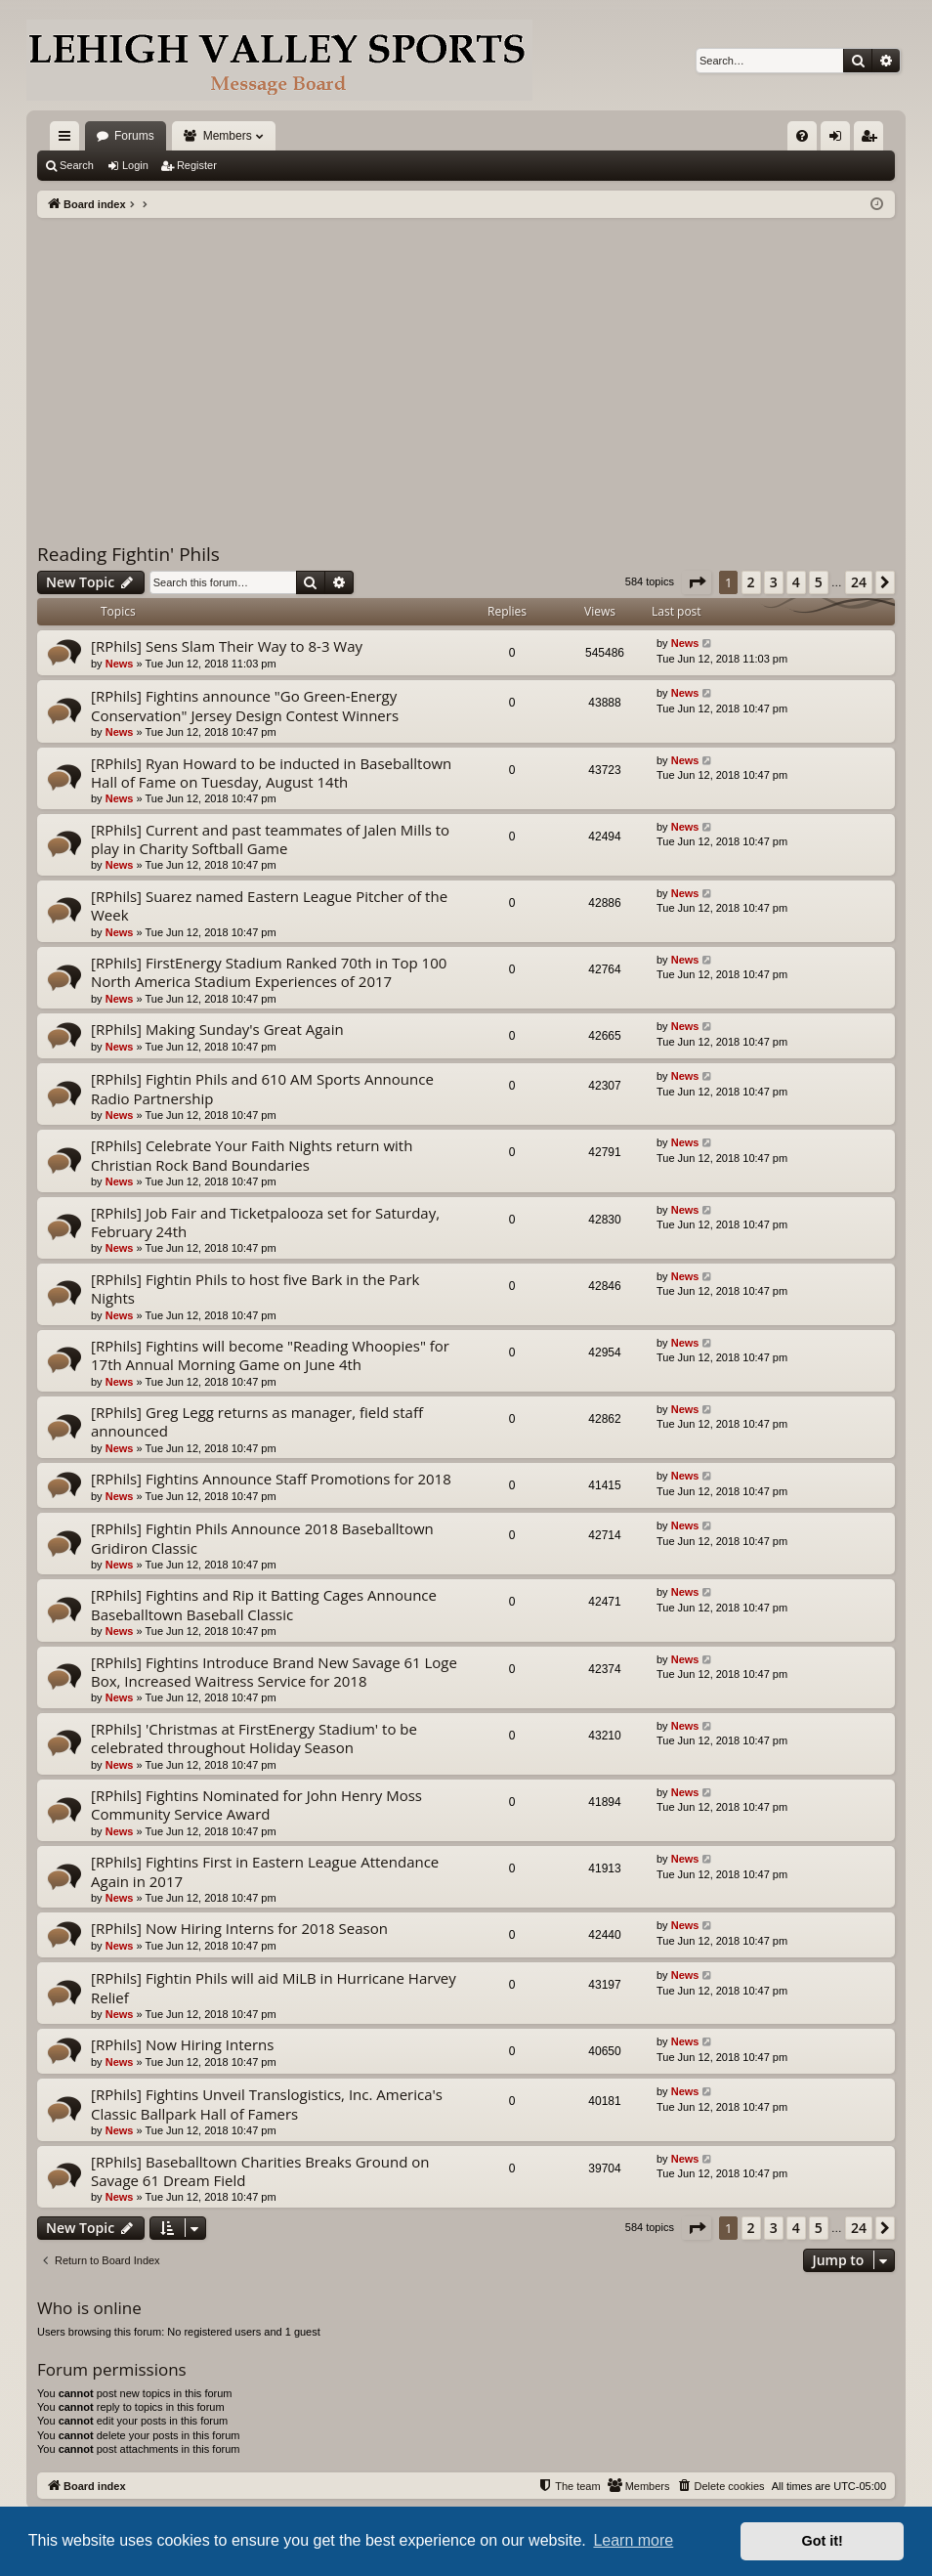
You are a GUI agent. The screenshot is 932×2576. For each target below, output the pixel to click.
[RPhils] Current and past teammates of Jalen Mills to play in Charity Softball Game (270, 839)
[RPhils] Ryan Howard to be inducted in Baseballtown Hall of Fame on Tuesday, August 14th (271, 772)
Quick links (68, 139)
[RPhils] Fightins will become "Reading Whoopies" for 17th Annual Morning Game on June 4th (270, 1355)
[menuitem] (802, 135)
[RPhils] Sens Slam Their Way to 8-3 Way (226, 646)
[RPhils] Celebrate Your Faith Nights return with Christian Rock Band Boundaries (251, 1155)
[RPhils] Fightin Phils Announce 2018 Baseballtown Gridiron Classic (262, 1538)
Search (77, 165)
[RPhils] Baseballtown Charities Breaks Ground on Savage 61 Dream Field (260, 2171)
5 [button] (819, 582)
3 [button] (774, 582)
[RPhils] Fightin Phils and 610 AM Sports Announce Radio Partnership (262, 1088)
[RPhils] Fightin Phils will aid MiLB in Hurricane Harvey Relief (273, 1987)
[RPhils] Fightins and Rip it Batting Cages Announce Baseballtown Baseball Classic (264, 1604)
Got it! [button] (822, 2541)
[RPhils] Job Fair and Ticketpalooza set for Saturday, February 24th (265, 1222)
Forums (134, 136)
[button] (696, 582)
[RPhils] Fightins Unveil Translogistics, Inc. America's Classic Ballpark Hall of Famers (267, 2103)
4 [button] (796, 582)
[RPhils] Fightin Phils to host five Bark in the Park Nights (255, 1288)
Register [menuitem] (873, 139)
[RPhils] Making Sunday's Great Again (217, 1029)
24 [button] (859, 582)
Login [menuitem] (839, 139)
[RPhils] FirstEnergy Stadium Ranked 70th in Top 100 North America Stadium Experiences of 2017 (268, 972)
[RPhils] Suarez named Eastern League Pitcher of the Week (269, 905)
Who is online (89, 2308)
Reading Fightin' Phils (128, 554)
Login (135, 165)
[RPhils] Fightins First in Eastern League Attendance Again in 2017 (265, 1871)
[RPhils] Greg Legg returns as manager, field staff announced (257, 1421)
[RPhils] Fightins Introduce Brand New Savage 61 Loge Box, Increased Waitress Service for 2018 (274, 1672)
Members (227, 136)
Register (197, 165)
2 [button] (751, 582)
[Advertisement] (466, 364)
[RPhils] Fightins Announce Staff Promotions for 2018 (271, 1478)
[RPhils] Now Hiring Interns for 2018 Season (239, 1928)
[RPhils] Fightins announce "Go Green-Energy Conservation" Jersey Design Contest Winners (245, 705)
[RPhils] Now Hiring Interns (182, 2044)
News (120, 663)
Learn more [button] (633, 2540)
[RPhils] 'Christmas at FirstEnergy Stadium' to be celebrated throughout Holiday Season (254, 1738)
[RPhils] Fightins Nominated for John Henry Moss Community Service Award (256, 1804)
